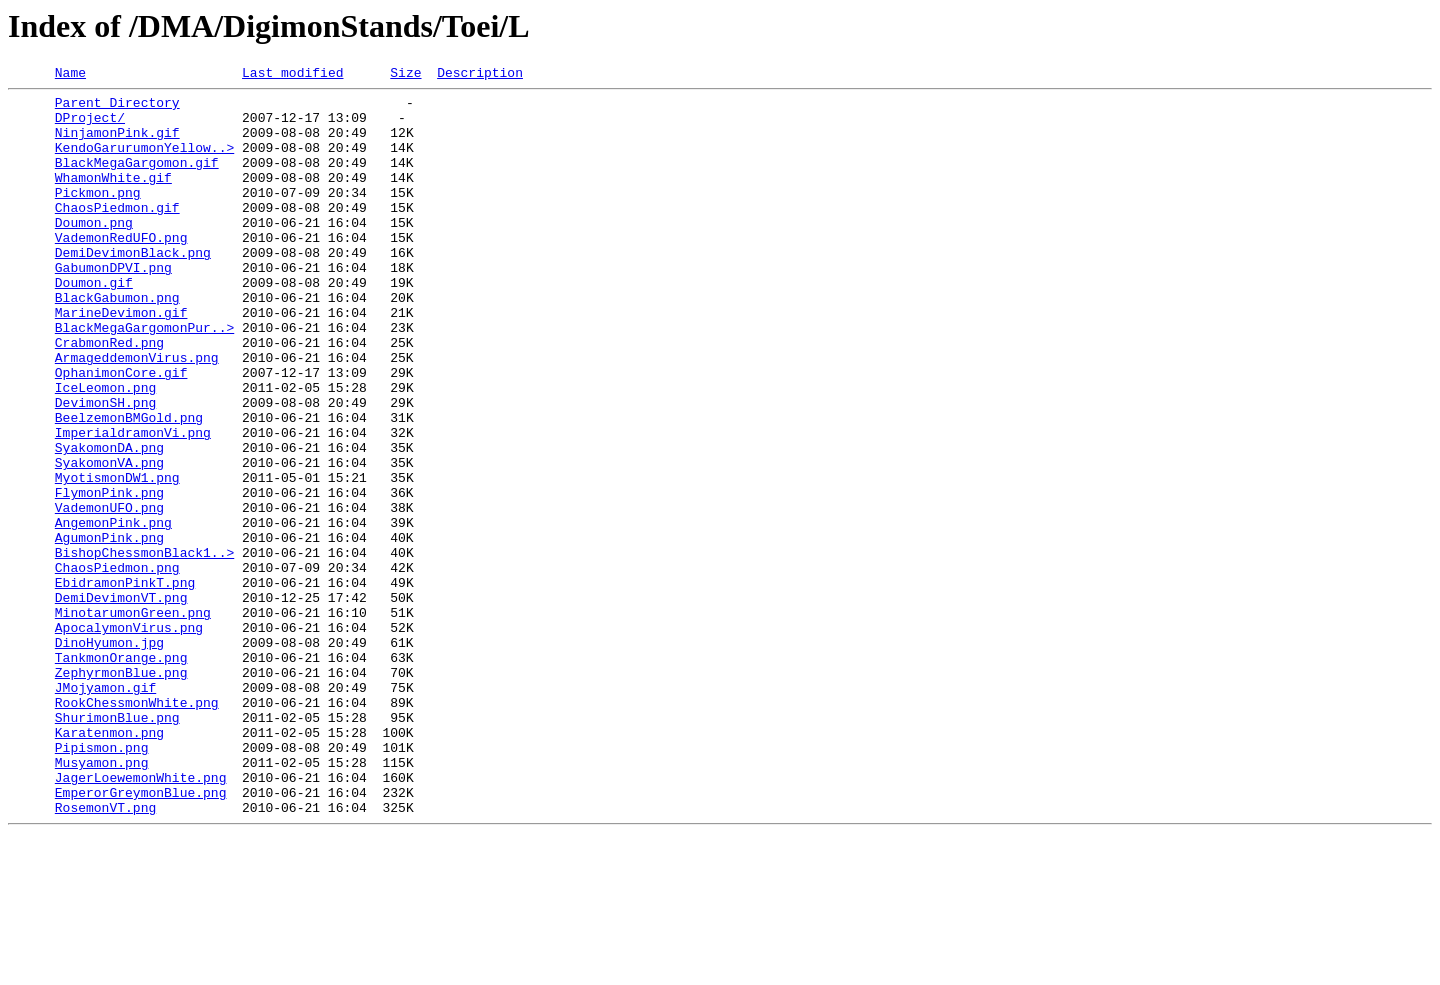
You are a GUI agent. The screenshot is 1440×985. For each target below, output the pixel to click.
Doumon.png (94, 252)
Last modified (292, 75)
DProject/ (90, 126)
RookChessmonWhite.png (137, 828)
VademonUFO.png (109, 594)
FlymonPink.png (109, 576)
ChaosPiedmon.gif (117, 234)
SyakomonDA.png (109, 522)
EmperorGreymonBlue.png (141, 936)
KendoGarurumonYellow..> (144, 162)
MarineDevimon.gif (121, 360)
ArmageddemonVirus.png (137, 414)
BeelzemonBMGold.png (129, 486)
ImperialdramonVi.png (133, 504)
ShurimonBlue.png (117, 846)
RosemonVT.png (105, 954)
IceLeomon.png (105, 450)
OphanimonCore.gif (121, 432)
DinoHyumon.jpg (109, 756)
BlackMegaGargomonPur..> (144, 378)
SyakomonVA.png (109, 540)
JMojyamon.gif (105, 810)
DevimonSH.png (105, 468)
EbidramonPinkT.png (125, 684)
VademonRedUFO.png (121, 270)
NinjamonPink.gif (117, 144)
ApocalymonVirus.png (129, 738)
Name (70, 75)
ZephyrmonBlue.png (121, 792)
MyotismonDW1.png (117, 558)
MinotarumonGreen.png (133, 720)
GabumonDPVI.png (113, 306)
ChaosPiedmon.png (117, 666)
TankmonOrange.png (121, 774)
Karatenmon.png (109, 864)
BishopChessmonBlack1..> (144, 648)
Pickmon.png (98, 216)
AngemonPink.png (113, 612)
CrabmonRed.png (109, 396)
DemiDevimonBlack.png (133, 288)
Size (405, 75)
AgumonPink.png (109, 630)
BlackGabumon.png (117, 342)
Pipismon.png (102, 882)
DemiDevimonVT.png (121, 702)
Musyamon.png (102, 900)
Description (480, 75)
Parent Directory (117, 108)
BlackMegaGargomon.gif (137, 180)
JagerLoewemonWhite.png (141, 918)
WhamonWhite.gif (113, 198)
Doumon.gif (94, 324)
